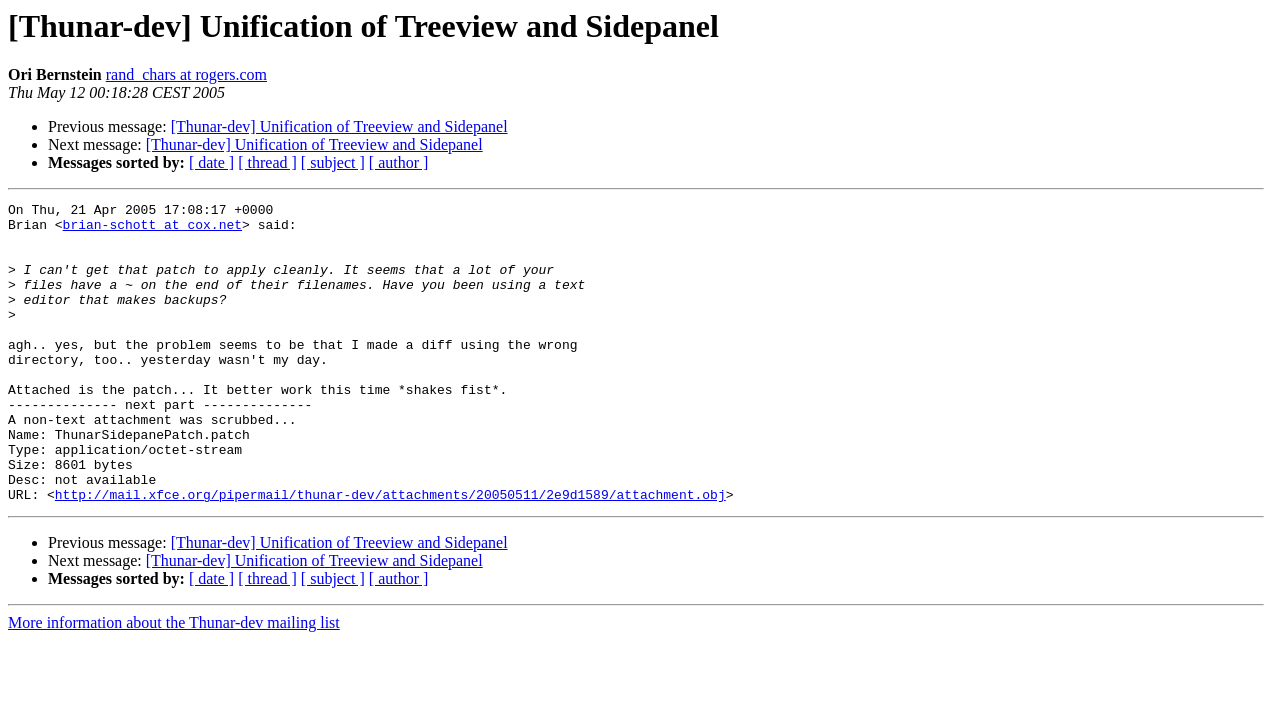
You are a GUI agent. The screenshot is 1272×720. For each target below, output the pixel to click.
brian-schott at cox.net (152, 230)
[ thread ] (267, 162)
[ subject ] (333, 162)
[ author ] (399, 162)
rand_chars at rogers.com (186, 74)
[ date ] (211, 162)
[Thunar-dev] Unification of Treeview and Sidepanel (339, 126)
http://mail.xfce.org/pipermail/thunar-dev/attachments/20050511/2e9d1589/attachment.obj (390, 554)
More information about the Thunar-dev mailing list (174, 682)
